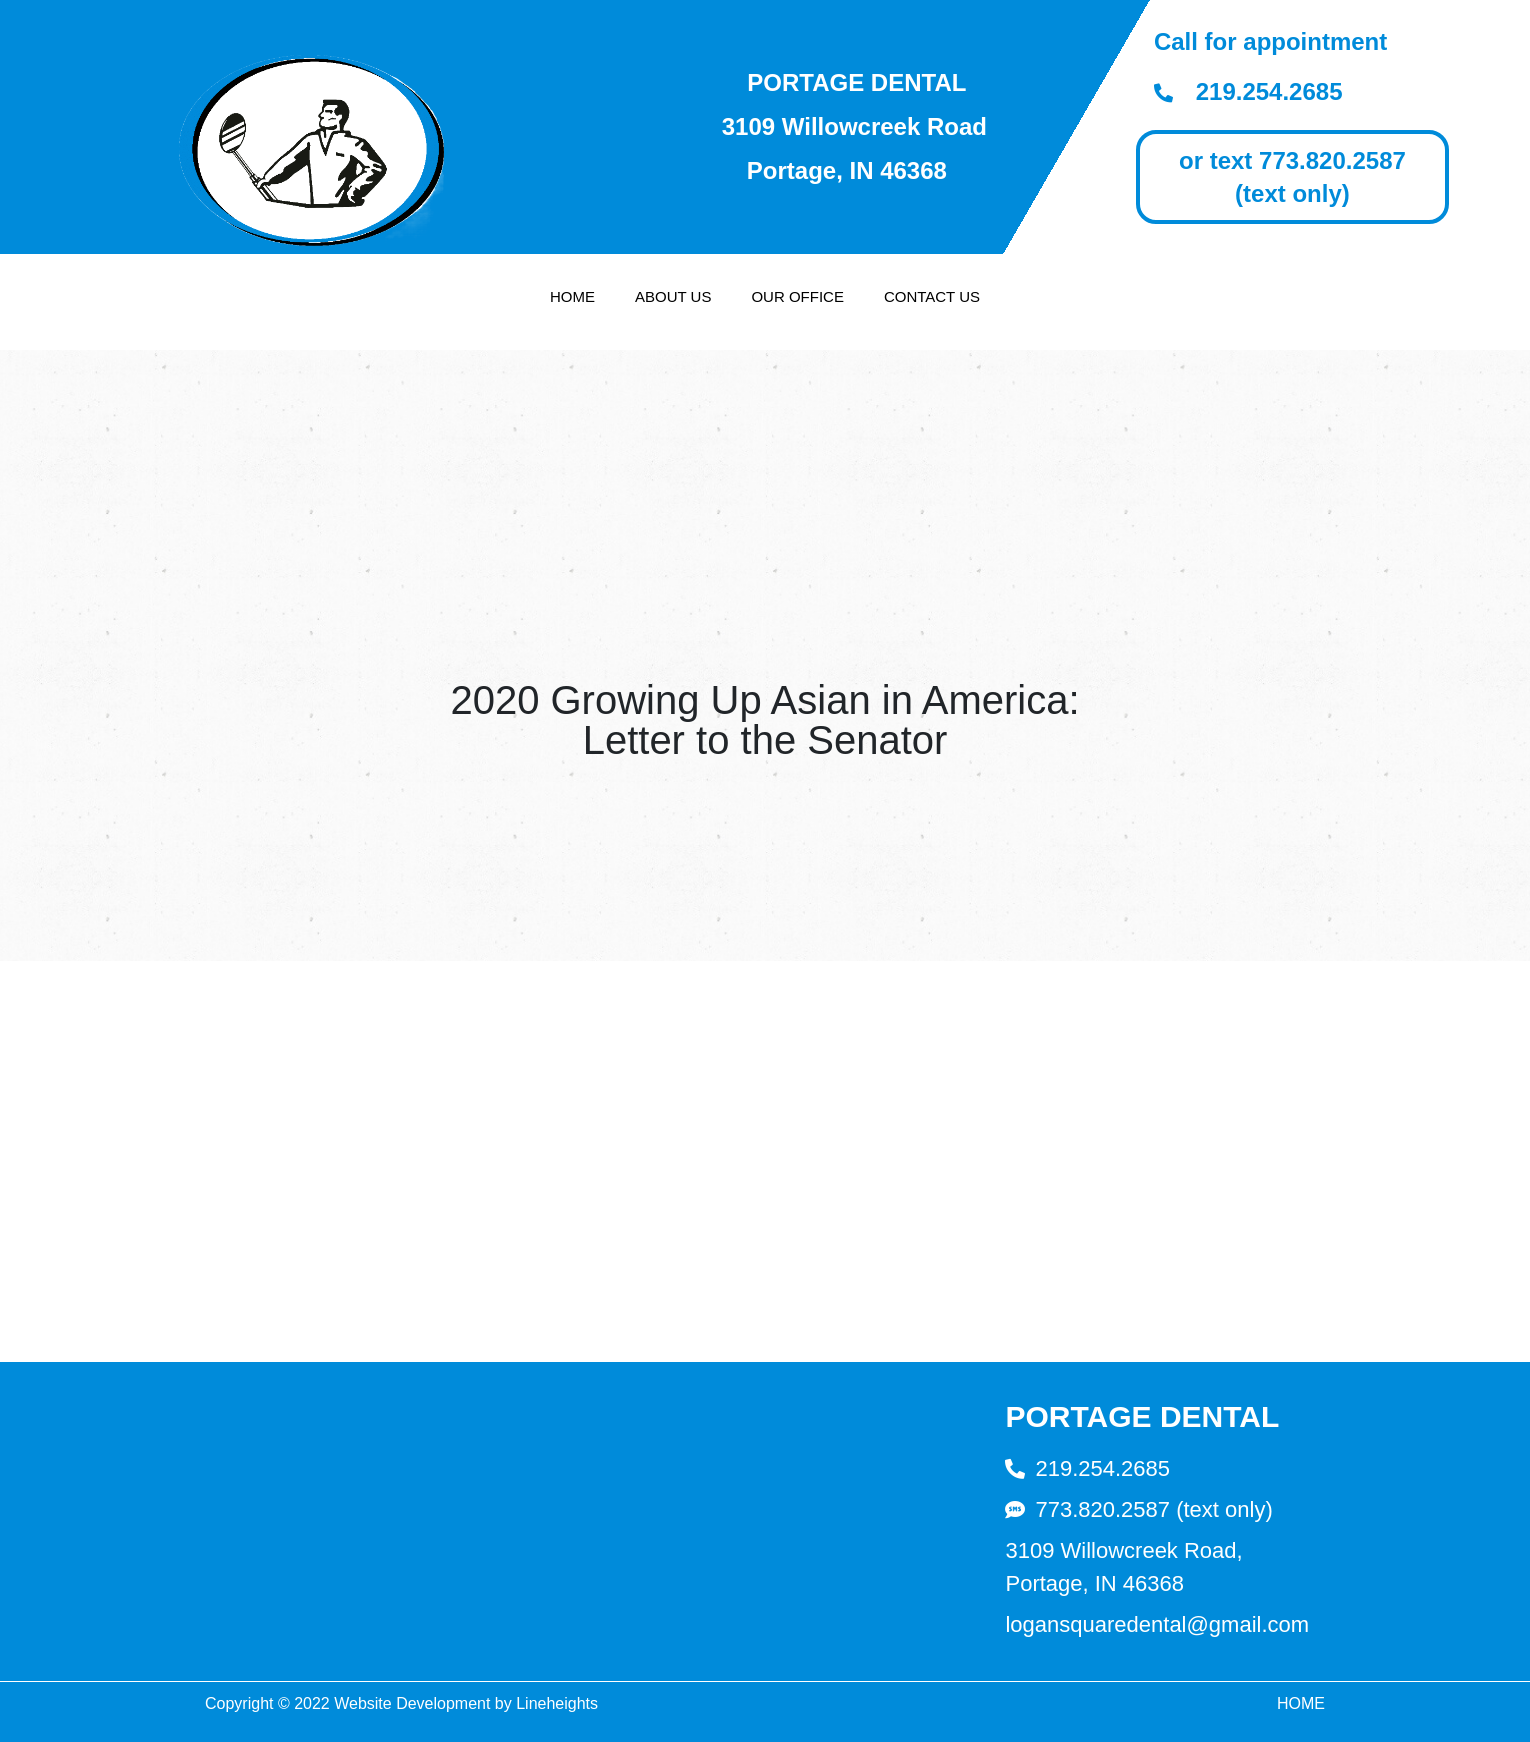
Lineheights (557, 1703)
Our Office (797, 296)
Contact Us (932, 296)
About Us (673, 296)
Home (572, 296)
